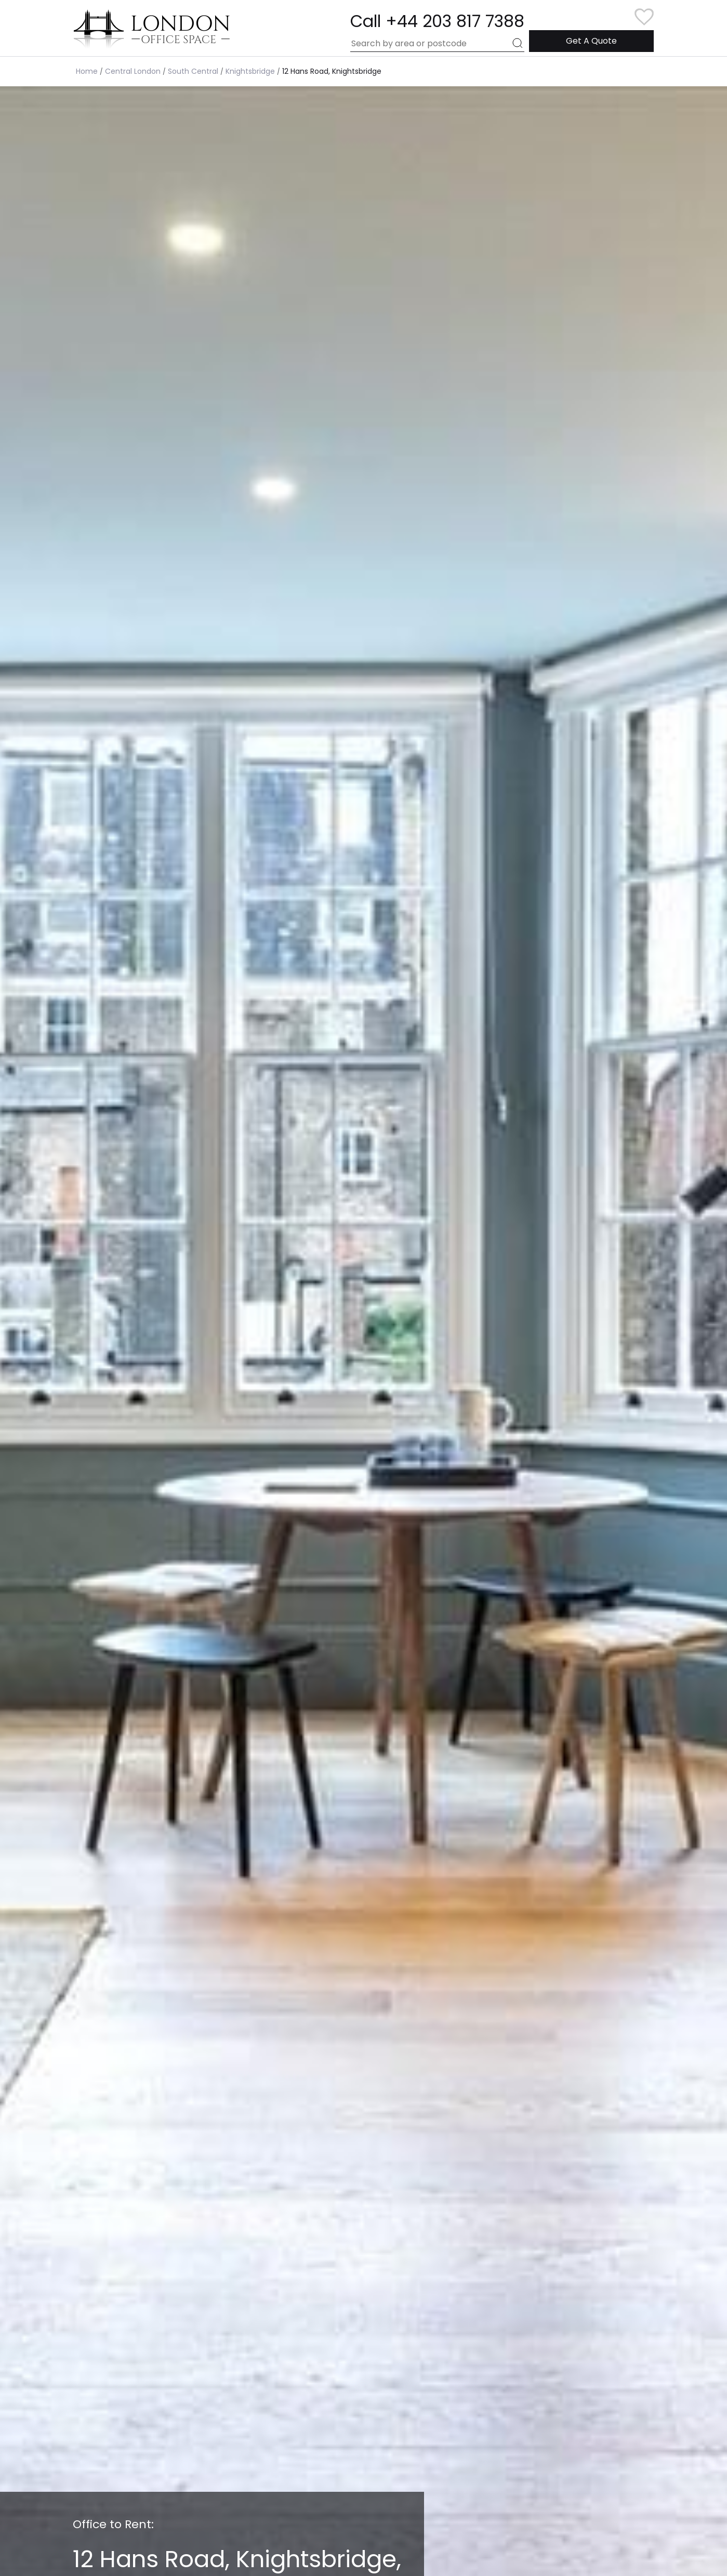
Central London (133, 71)
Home (87, 71)
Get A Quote (591, 41)
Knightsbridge (250, 71)
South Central (193, 71)
